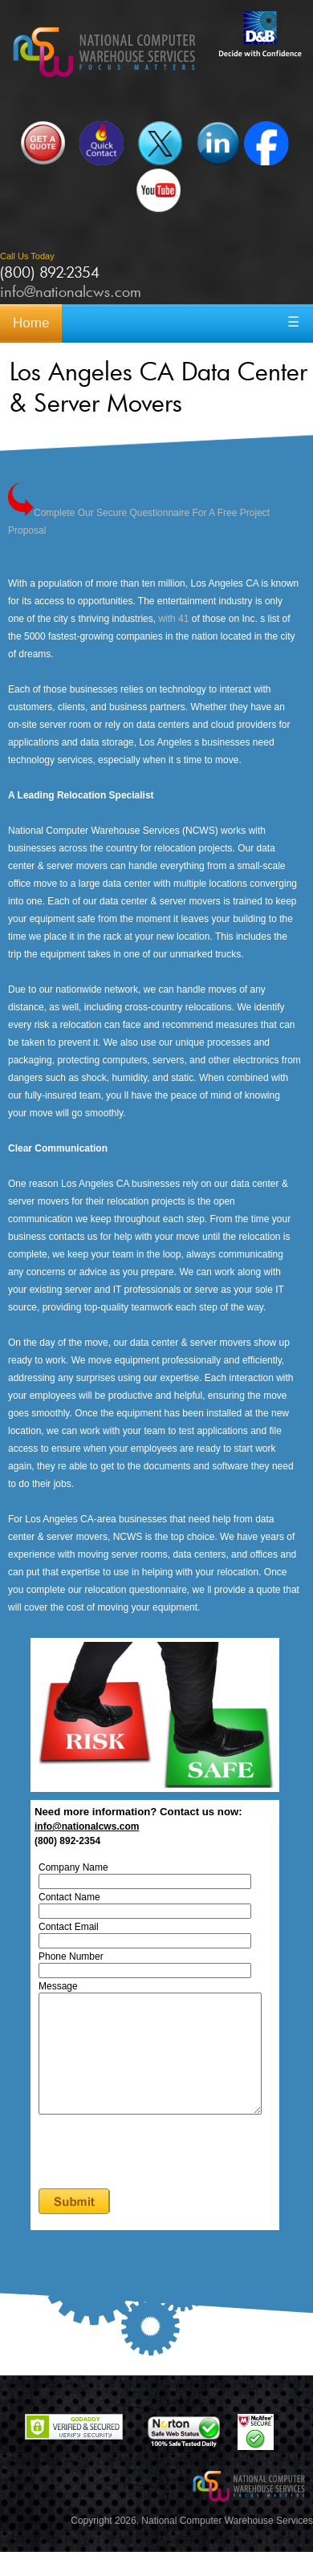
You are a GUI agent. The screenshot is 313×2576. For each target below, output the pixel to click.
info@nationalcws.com (70, 291)
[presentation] (165, 2177)
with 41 (173, 618)
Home (31, 323)
